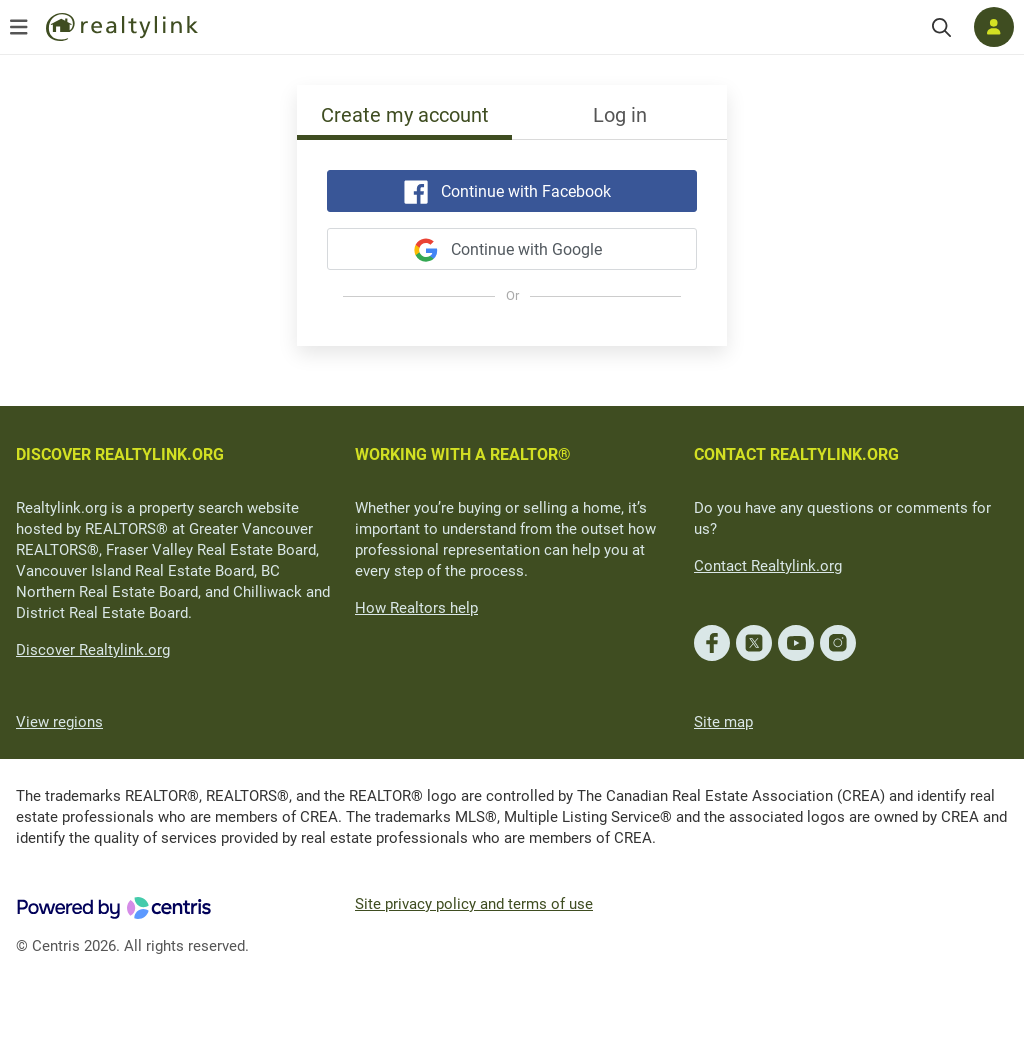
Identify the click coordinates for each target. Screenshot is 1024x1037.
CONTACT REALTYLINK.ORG (796, 454)
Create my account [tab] (405, 115)
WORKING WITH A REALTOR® (463, 454)
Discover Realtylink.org (93, 650)
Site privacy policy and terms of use (474, 904)
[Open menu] (19, 27)
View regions (59, 722)
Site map (723, 722)
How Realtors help (416, 608)
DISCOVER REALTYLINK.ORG (120, 454)
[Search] (941, 27)
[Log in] (994, 27)
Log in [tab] (620, 115)
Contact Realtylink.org (768, 566)
